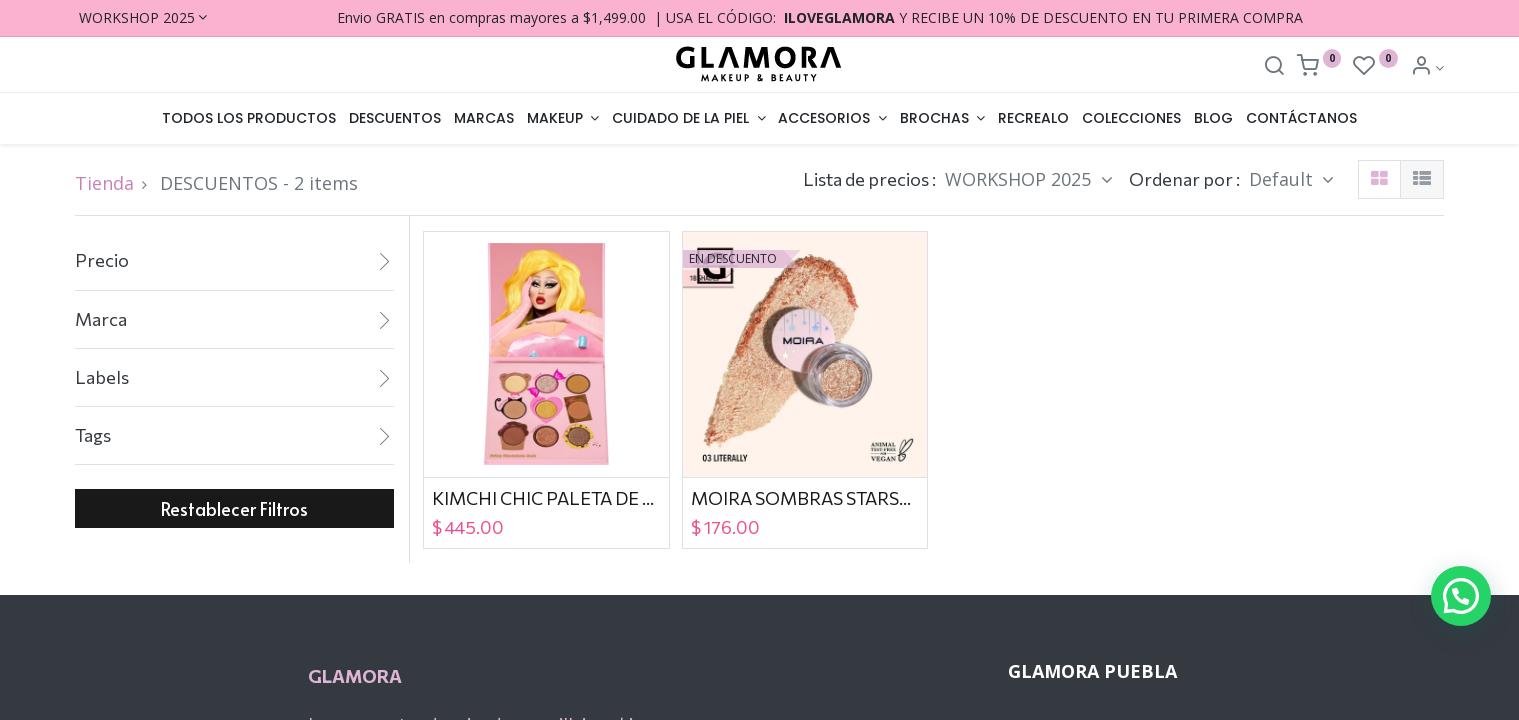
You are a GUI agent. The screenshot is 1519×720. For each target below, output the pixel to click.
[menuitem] (249, 119)
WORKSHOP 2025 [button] (1020, 179)
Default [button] (1283, 179)
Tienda (104, 183)
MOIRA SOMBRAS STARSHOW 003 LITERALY (805, 498)
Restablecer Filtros (234, 508)
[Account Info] (1427, 67)
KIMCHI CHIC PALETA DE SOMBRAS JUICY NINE (546, 498)
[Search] (1274, 67)
